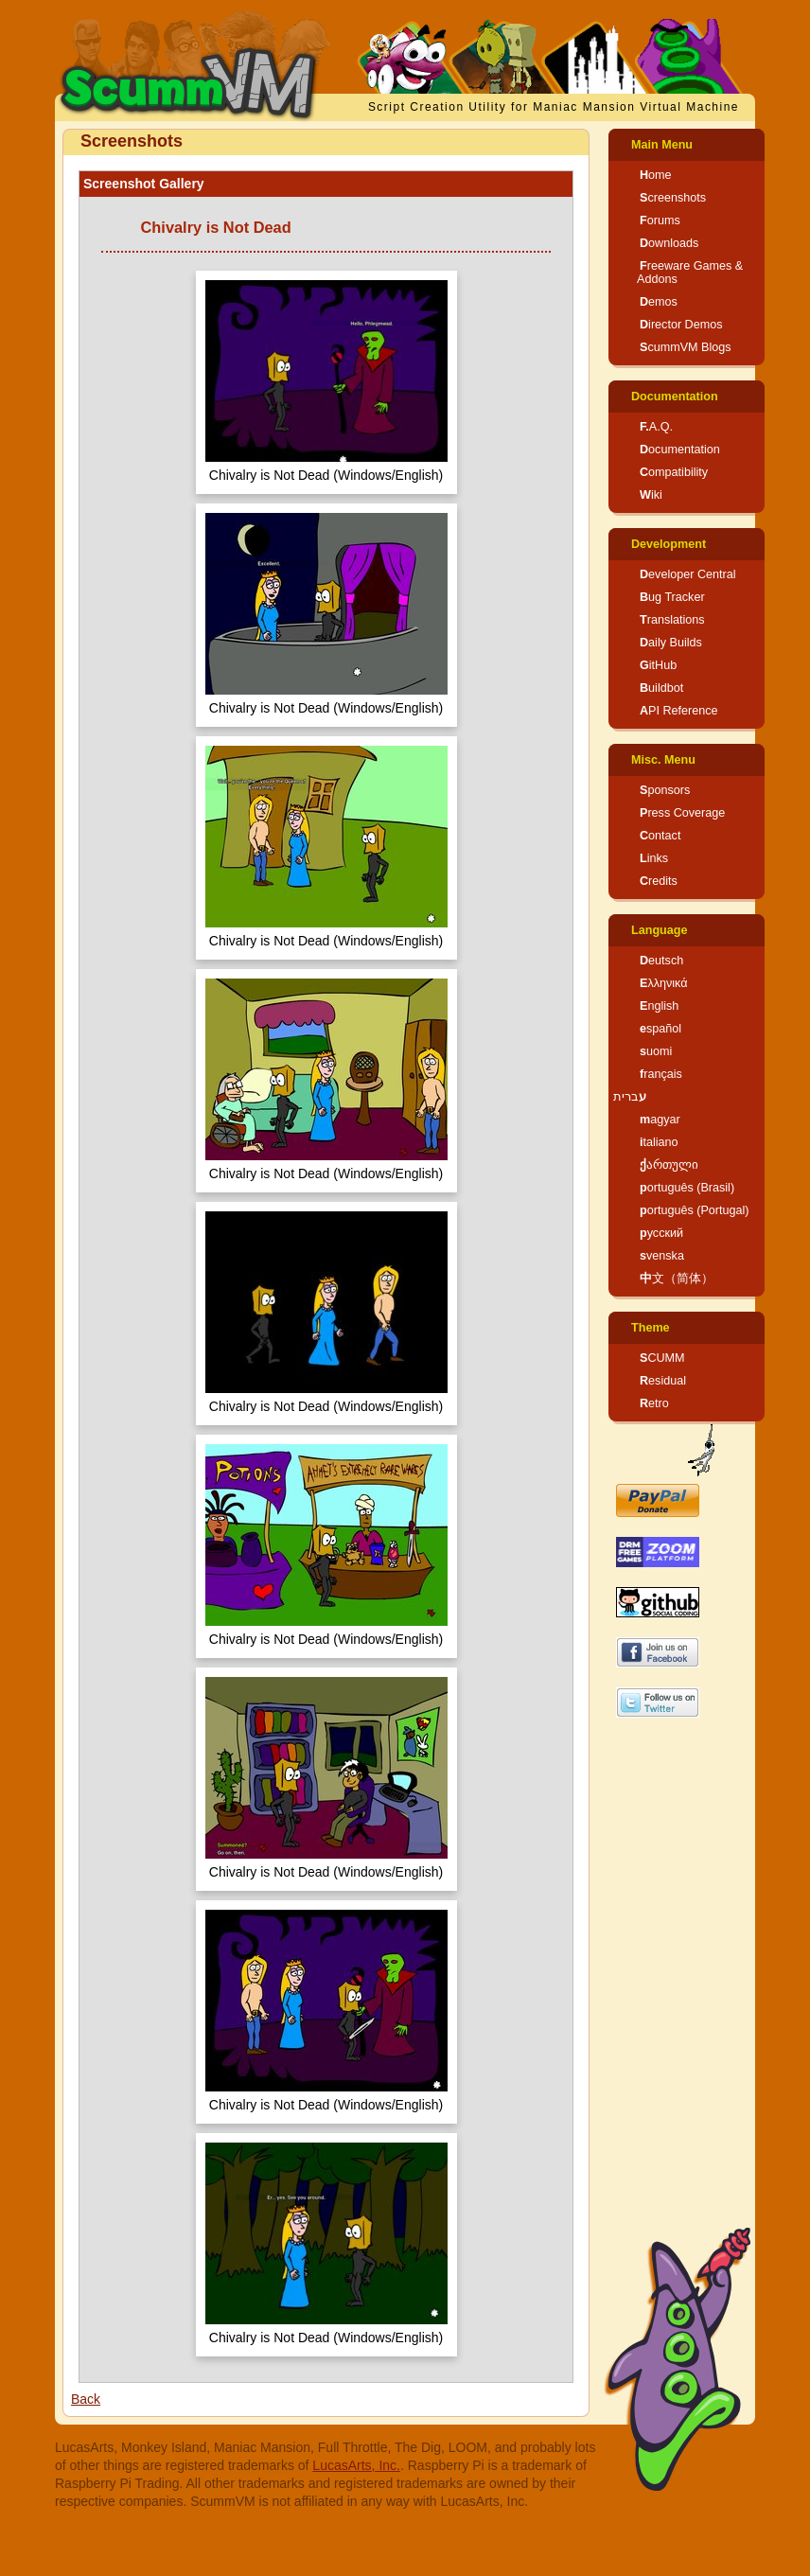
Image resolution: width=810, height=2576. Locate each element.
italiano (659, 1142)
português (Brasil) (687, 1187)
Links (654, 858)
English (659, 1006)
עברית (629, 1096)
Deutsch (661, 960)
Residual (663, 1380)
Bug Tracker (672, 597)
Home (656, 175)
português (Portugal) (694, 1210)
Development (668, 544)
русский (661, 1233)
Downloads (669, 243)
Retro (654, 1403)
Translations (672, 619)
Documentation (674, 396)
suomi (656, 1051)
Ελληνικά (664, 983)
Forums (660, 220)
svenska (662, 1255)
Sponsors (665, 790)
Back (85, 2399)
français (661, 1074)
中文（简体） (676, 1278)
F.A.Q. (656, 426)
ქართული (669, 1165)
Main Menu (662, 144)
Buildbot (661, 688)
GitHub (658, 665)
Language (659, 930)
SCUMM (662, 1358)
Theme (650, 1327)
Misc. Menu (663, 760)
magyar (660, 1119)
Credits (659, 881)
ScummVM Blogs (685, 347)
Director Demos (681, 324)
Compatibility (674, 472)
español (660, 1028)
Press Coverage (682, 813)
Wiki (651, 495)
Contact (660, 835)
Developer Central (688, 574)
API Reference (679, 710)
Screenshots (673, 197)
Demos (659, 302)
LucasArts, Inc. (356, 2465)
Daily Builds (671, 642)
